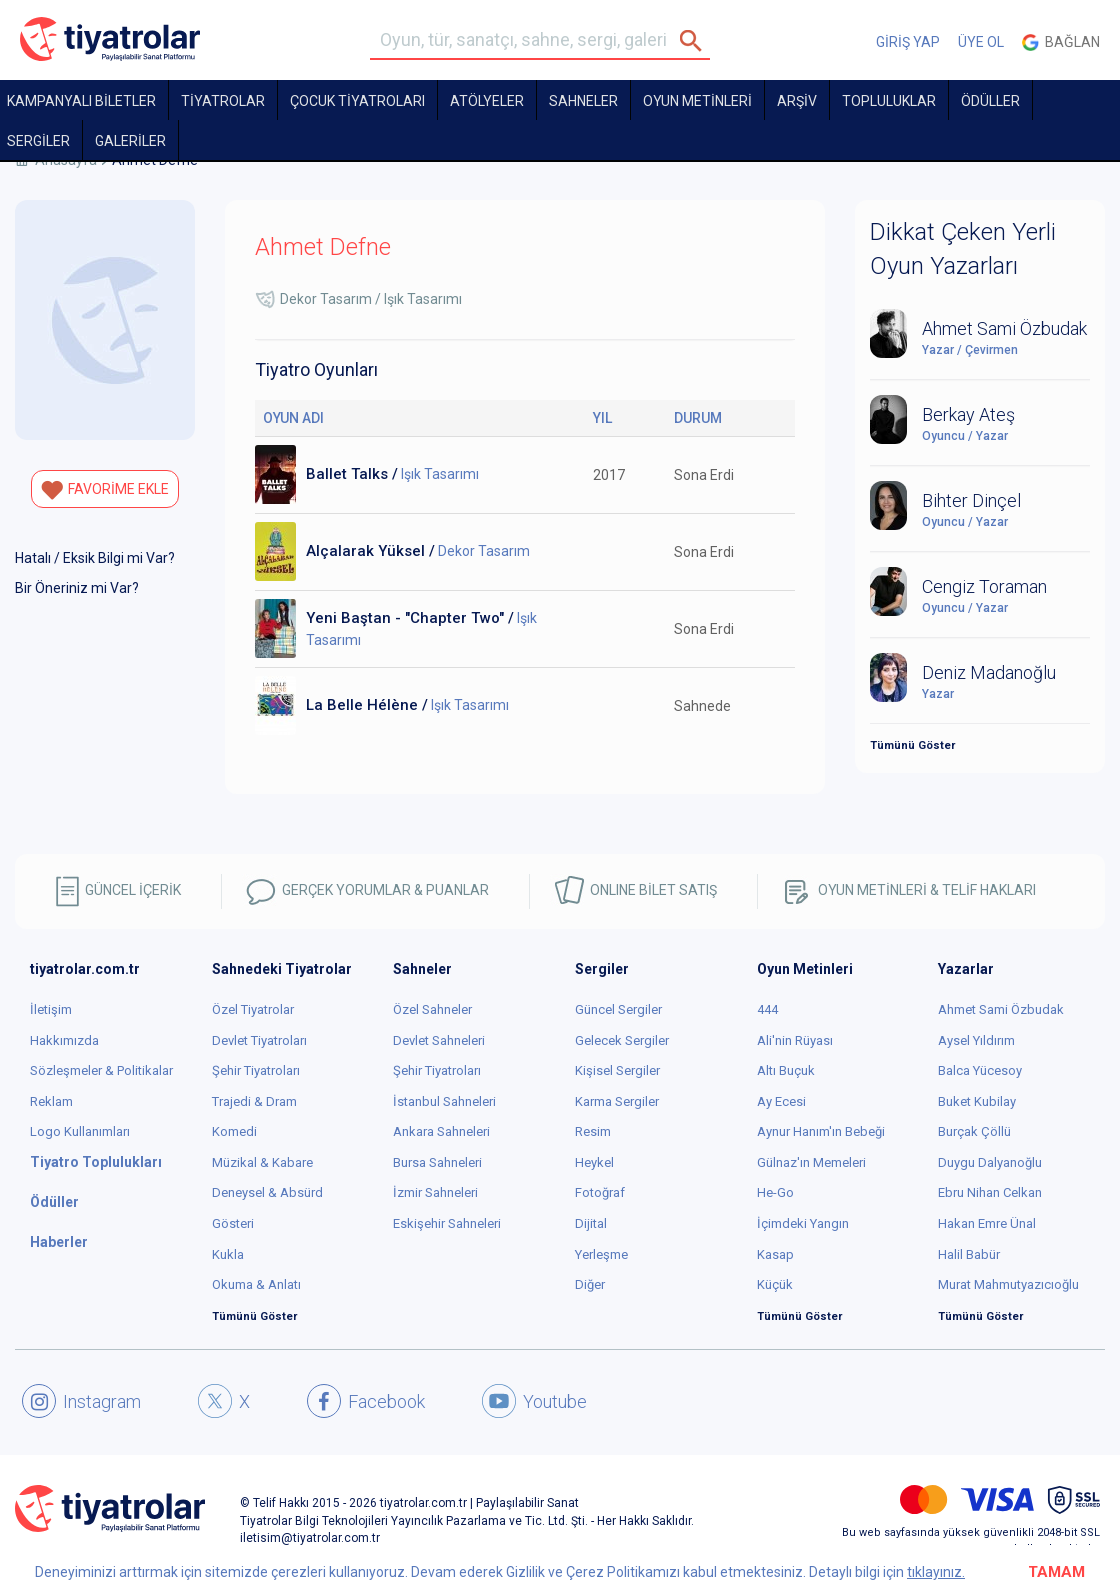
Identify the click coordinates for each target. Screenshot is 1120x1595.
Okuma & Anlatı (256, 1284)
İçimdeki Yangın (803, 1223)
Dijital (591, 1223)
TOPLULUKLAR (889, 101)
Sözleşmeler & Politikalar (101, 1070)
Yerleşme (601, 1254)
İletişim (51, 1009)
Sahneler (583, 101)
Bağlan (1061, 42)
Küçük (775, 1284)
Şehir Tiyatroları (256, 1070)
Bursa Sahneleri (437, 1162)
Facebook (366, 1401)
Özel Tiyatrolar (253, 1009)
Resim (593, 1131)
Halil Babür (969, 1254)
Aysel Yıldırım (976, 1040)
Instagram (81, 1401)
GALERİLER (130, 141)
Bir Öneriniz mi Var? (77, 588)
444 (767, 1009)
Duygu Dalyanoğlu (990, 1162)
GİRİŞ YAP (908, 42)
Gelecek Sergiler (622, 1040)
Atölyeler (487, 101)
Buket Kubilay (977, 1101)
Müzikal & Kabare (262, 1162)
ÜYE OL (981, 42)
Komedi (234, 1131)
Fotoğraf (600, 1192)
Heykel (594, 1162)
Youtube (534, 1401)
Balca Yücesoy (980, 1070)
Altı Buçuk (786, 1070)
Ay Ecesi (781, 1101)
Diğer (590, 1284)
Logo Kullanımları (80, 1131)
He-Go (775, 1192)
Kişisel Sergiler (617, 1070)
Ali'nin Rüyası (795, 1040)
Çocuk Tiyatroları (357, 101)
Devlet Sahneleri (439, 1040)
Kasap (775, 1254)
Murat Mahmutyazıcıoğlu (1008, 1284)
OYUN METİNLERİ (697, 101)
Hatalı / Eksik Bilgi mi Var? (95, 558)
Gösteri (233, 1223)
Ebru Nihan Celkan (990, 1192)
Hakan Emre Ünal (987, 1223)
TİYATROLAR (223, 101)
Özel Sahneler (432, 1009)
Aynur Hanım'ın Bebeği (821, 1131)
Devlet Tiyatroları (259, 1040)
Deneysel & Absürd (267, 1192)
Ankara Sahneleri (441, 1131)
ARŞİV (797, 101)
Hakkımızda (64, 1040)
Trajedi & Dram (254, 1101)
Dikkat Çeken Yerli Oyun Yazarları (963, 249)
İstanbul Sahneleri (444, 1101)
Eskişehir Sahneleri (447, 1223)
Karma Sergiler (617, 1101)
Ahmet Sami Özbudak (1001, 1009)
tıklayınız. (936, 1572)
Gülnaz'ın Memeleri (811, 1162)
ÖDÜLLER (990, 101)
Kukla (228, 1254)
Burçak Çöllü (974, 1131)
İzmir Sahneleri (435, 1192)
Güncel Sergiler (618, 1009)
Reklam (51, 1101)
